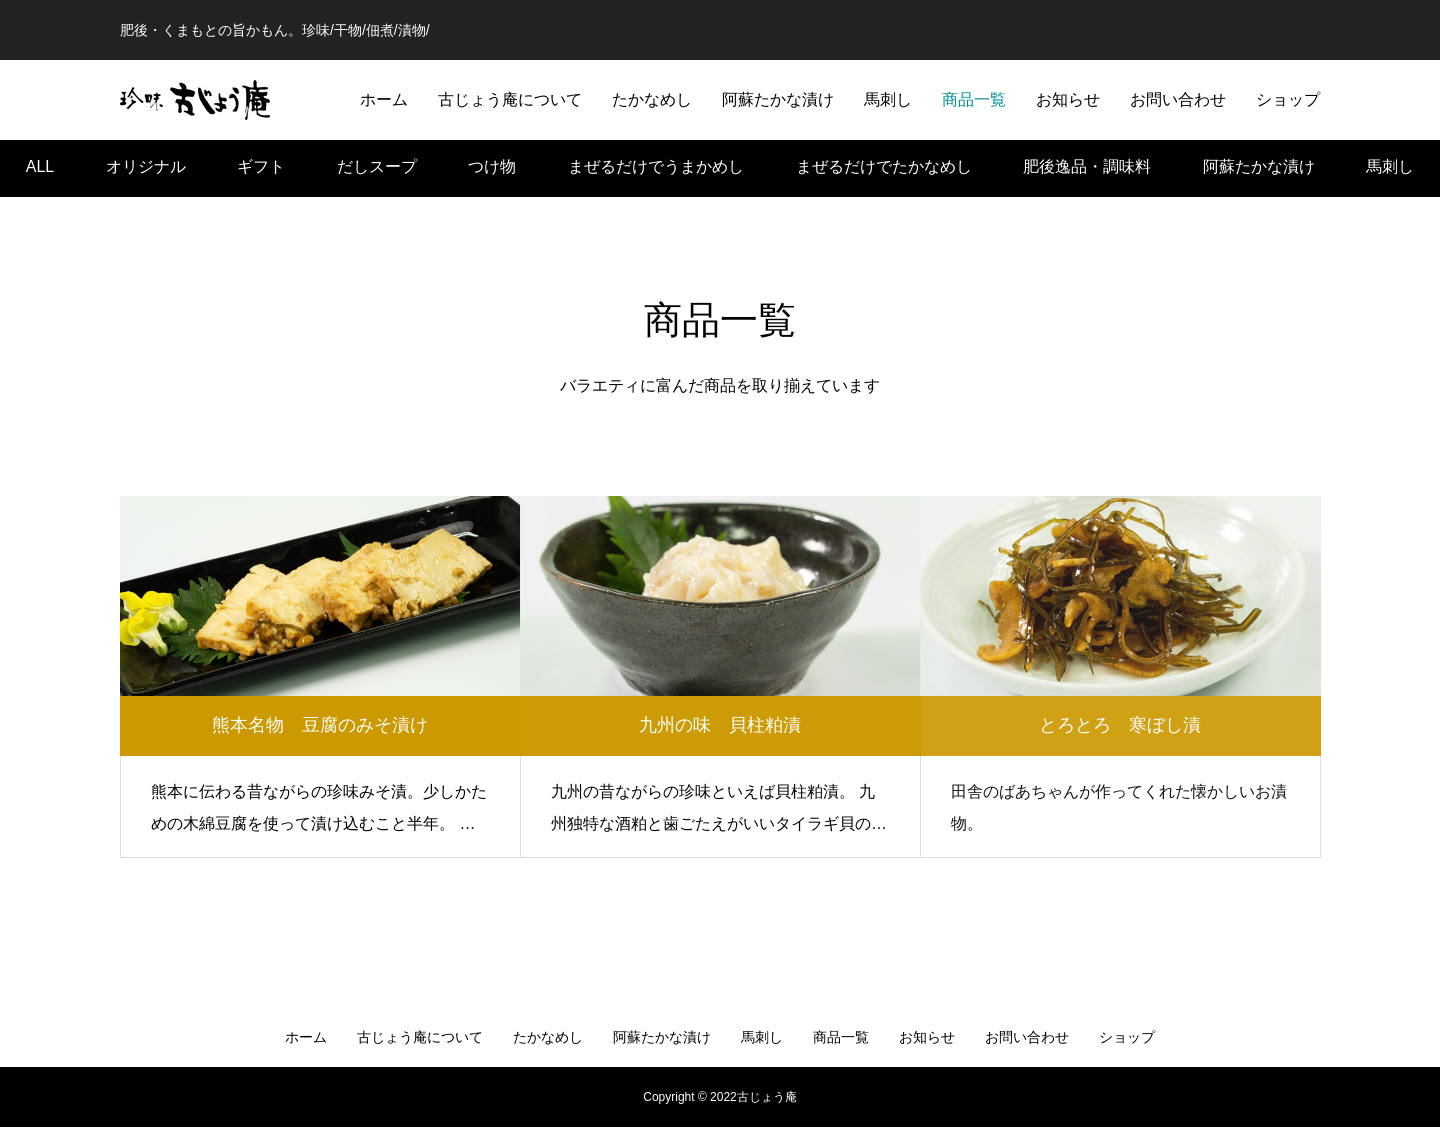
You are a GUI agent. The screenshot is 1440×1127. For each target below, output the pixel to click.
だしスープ (377, 158)
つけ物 (492, 158)
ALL (40, 158)
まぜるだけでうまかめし (656, 158)
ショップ (1288, 99)
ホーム (384, 99)
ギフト (261, 158)
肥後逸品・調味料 (1087, 158)
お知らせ (1068, 99)
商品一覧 (974, 99)
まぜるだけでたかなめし (884, 158)
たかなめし (652, 99)
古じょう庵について (510, 99)
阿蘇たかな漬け (778, 99)
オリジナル (146, 158)
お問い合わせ (1178, 99)
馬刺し (888, 99)
